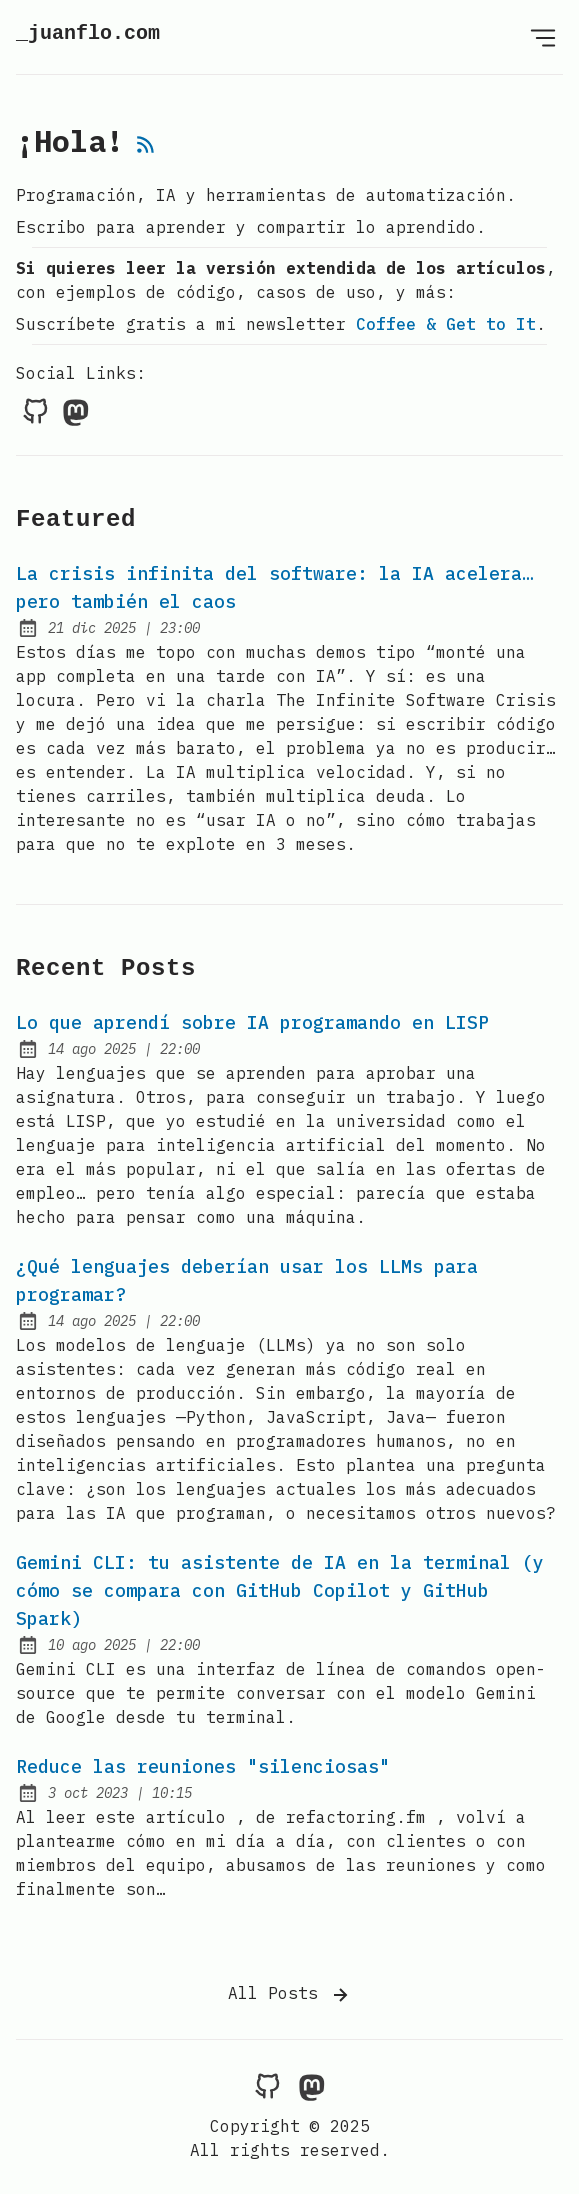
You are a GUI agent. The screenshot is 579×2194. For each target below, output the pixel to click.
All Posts (290, 1995)
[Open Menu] (543, 37)
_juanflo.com (88, 33)
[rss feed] (146, 146)
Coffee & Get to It (446, 324)
